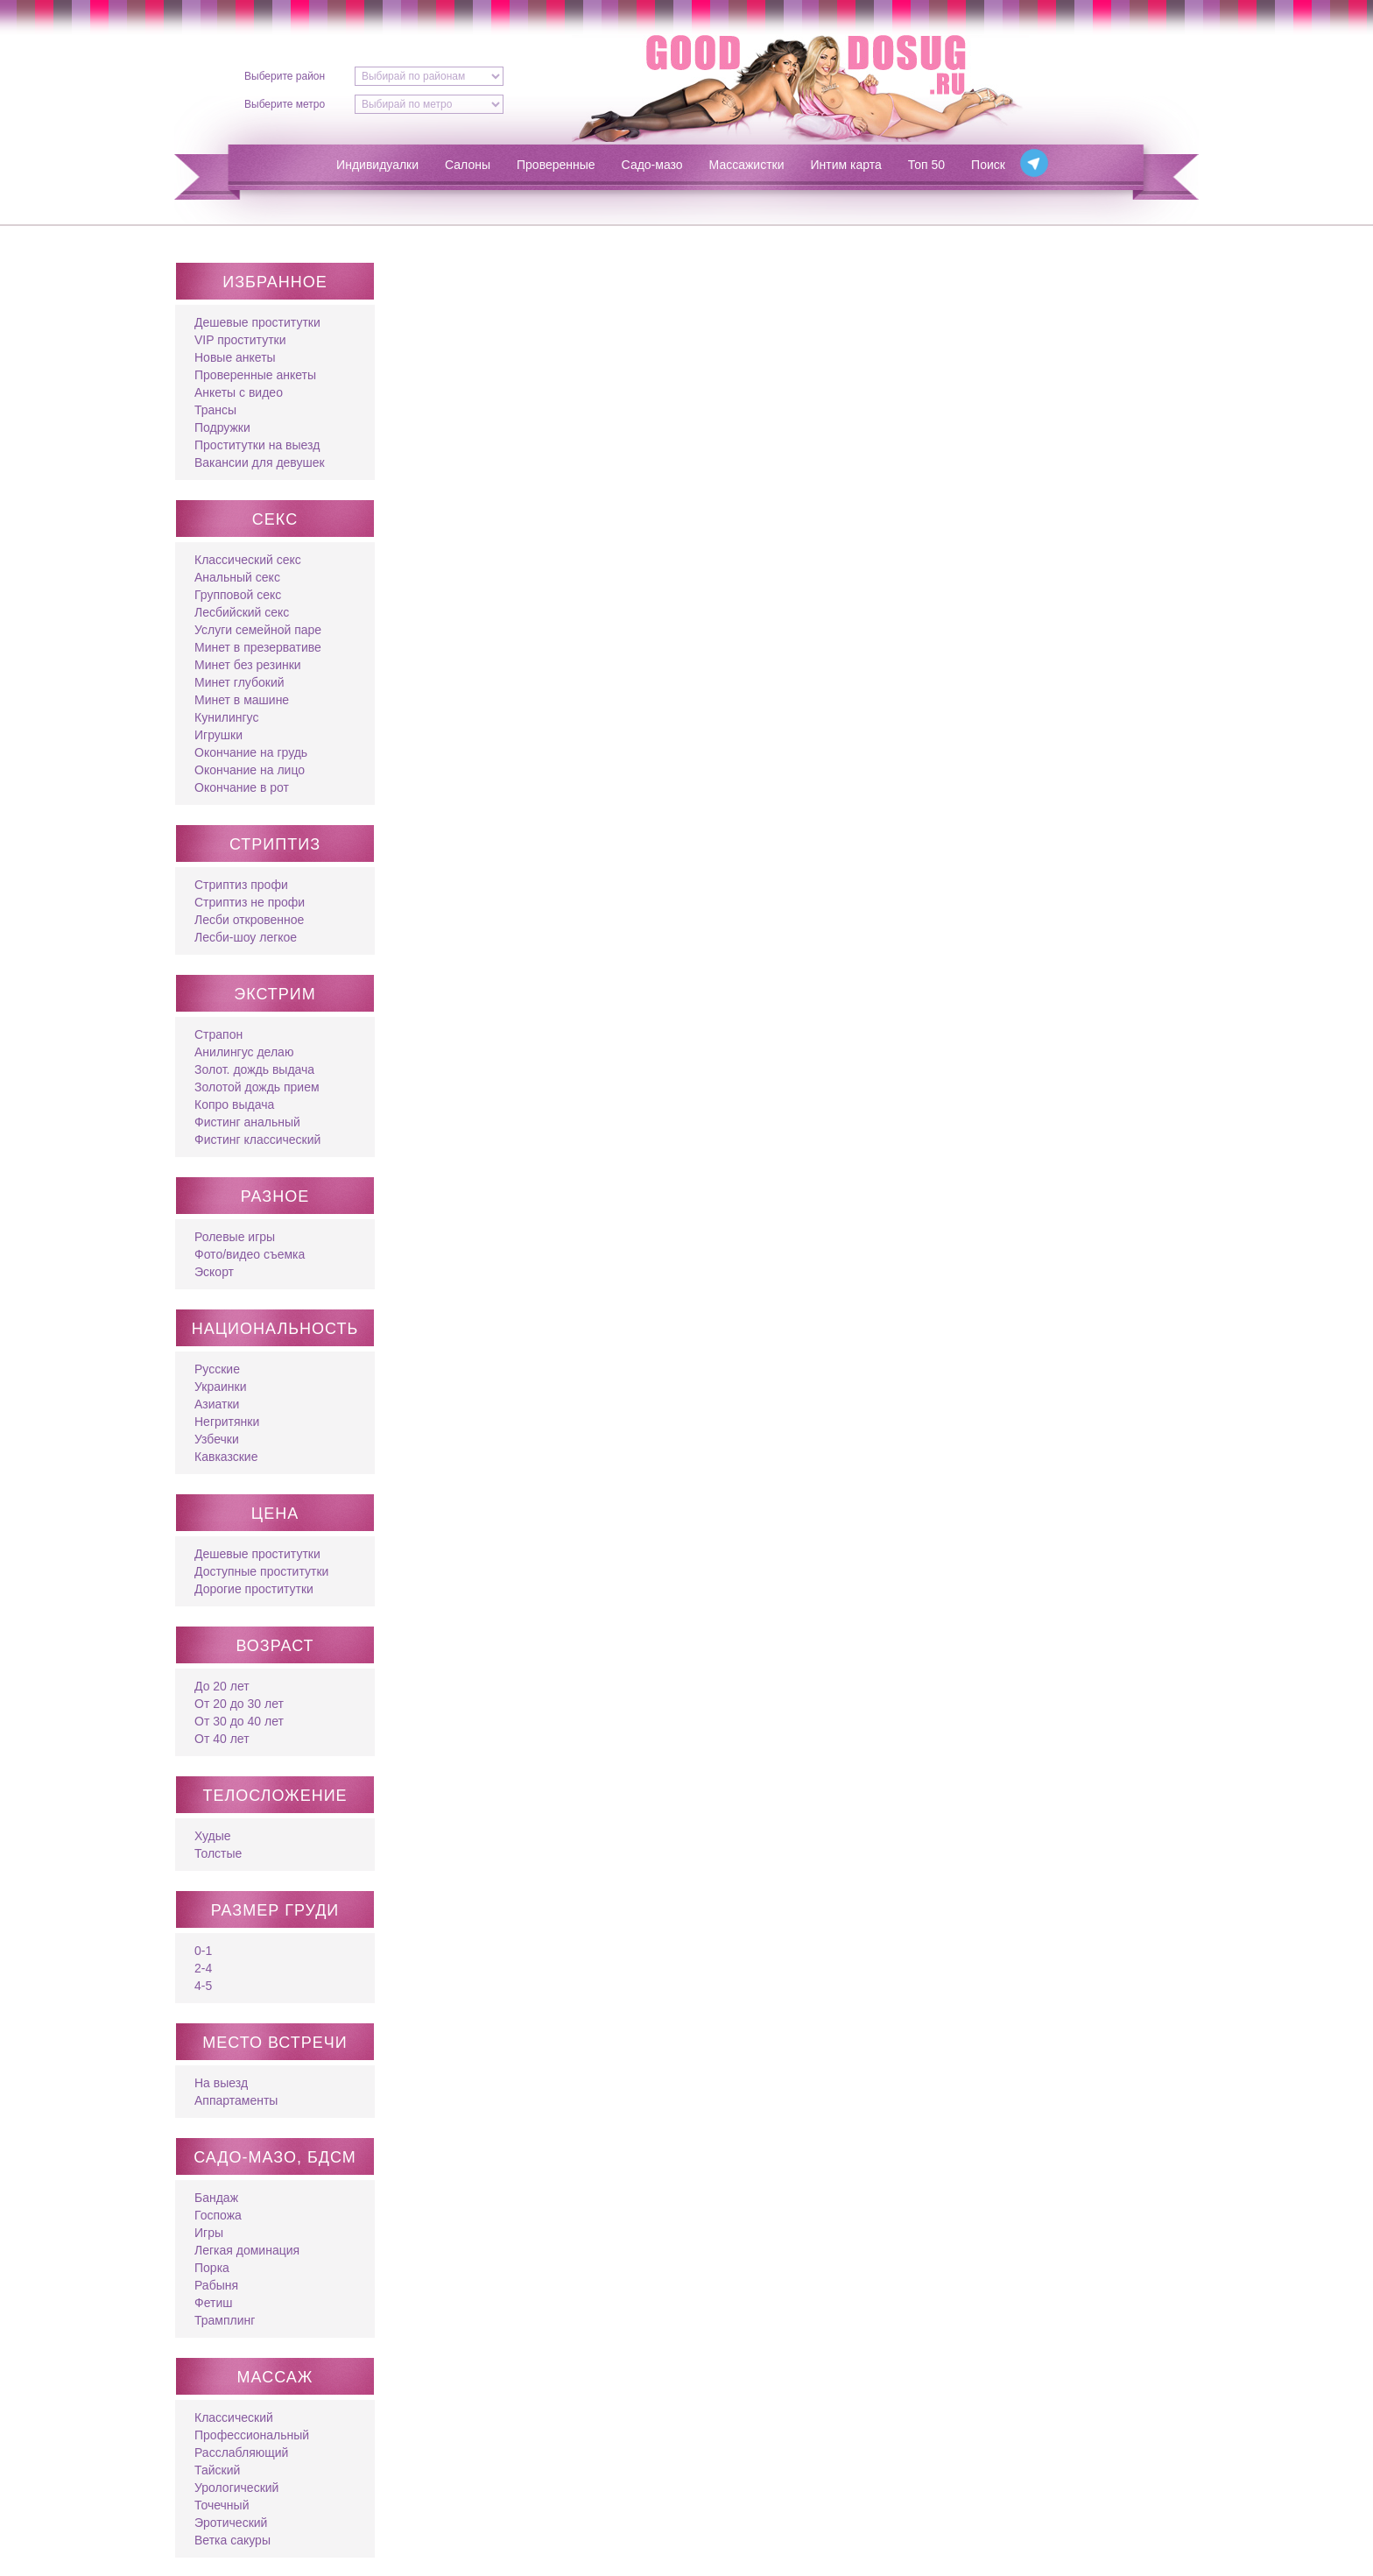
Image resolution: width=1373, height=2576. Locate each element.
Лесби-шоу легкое (245, 937)
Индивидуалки (377, 165)
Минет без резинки (247, 665)
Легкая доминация (246, 2250)
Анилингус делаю (243, 1052)
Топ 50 (926, 165)
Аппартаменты (236, 2100)
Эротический (230, 2523)
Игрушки (218, 735)
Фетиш (213, 2303)
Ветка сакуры (232, 2540)
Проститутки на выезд (257, 445)
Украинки (220, 1387)
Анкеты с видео (238, 392)
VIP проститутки (240, 340)
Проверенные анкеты (255, 375)
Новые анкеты (235, 357)
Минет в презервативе (257, 647)
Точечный (221, 2505)
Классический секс (247, 560)
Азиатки (216, 1404)
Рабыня (216, 2285)
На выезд (221, 2083)
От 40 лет (222, 1739)
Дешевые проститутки (257, 322)
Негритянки (226, 1422)
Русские (217, 1369)
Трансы (215, 410)
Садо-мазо (652, 165)
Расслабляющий (241, 2452)
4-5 (203, 1986)
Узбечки (216, 1439)
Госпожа (218, 2215)
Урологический (236, 2488)
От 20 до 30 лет (239, 1704)
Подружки (222, 427)
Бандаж (216, 2198)
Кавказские (225, 1457)
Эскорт (214, 1272)
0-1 (203, 1951)
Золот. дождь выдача (254, 1069)
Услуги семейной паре (257, 630)
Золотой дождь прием (257, 1087)
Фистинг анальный (247, 1122)
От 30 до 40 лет (239, 1721)
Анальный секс (237, 577)
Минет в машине (241, 700)
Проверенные (556, 165)
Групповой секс (237, 595)
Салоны (467, 165)
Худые (212, 1836)
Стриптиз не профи (249, 902)
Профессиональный (251, 2435)
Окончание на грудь (250, 752)
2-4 (203, 1968)
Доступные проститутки (261, 1571)
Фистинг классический (257, 1140)
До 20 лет (222, 1686)
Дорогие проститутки (253, 1589)
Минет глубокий (239, 682)
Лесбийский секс (241, 612)
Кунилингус (226, 717)
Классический (233, 2417)
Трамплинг (224, 2320)
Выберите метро (284, 104)
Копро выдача (234, 1104)
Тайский (217, 2470)
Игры (208, 2233)
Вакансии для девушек (259, 462)
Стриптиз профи (241, 885)
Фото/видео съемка (249, 1254)
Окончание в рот (241, 787)
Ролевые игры (234, 1237)
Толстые (218, 1853)
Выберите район (284, 76)
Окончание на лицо (249, 770)
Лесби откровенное (249, 920)
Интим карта (846, 165)
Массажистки (747, 165)
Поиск (988, 165)
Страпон (218, 1034)
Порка (211, 2268)
